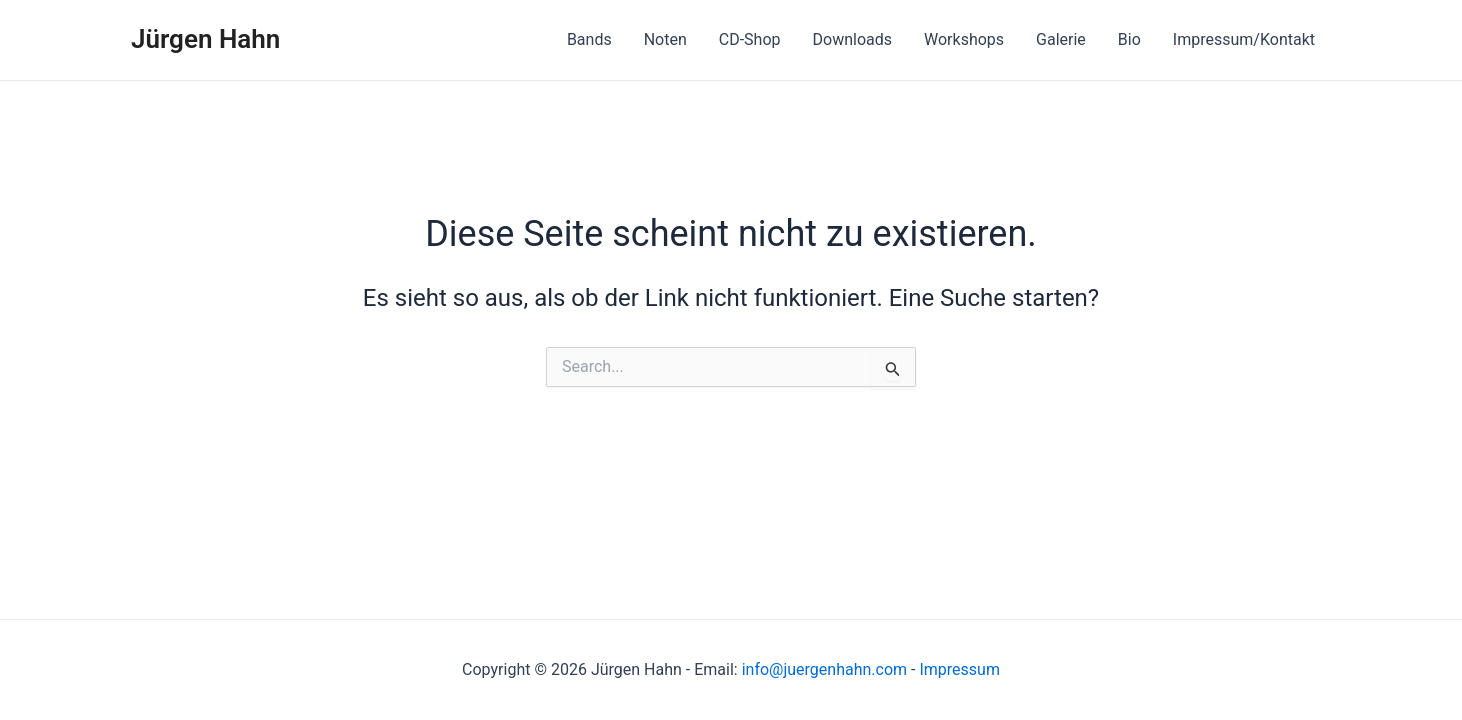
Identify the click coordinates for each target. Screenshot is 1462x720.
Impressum (959, 669)
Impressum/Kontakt (1244, 39)
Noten (665, 39)
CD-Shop (750, 39)
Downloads (852, 39)
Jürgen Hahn (205, 39)
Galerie (1061, 39)
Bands (589, 39)
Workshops (964, 39)
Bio (1129, 39)
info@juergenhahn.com (824, 669)
